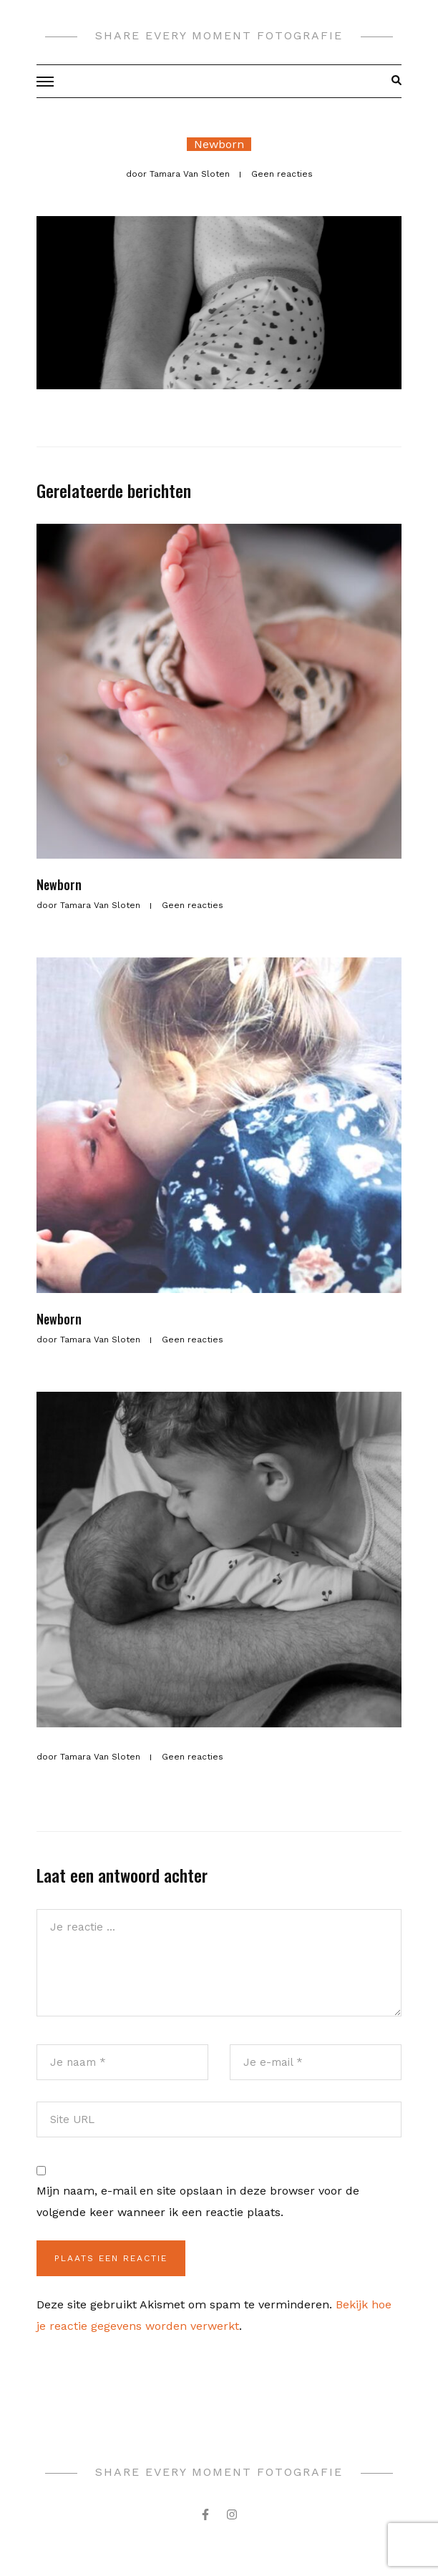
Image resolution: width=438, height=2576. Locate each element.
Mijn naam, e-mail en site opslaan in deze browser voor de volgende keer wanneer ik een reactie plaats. (197, 2201)
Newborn (219, 144)
